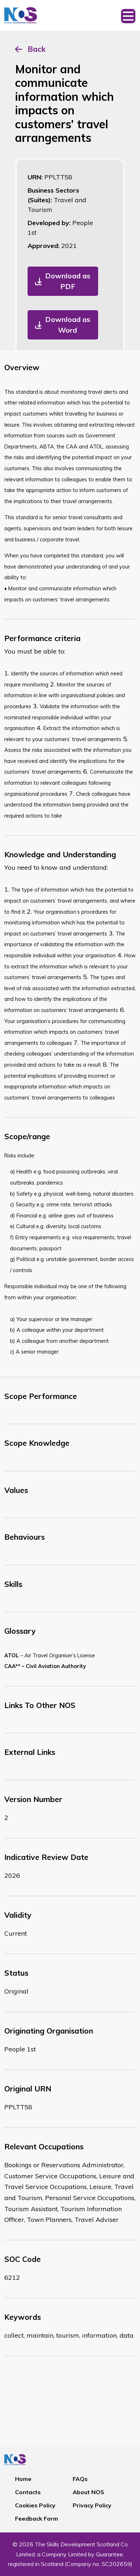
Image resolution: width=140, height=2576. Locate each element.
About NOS (88, 2492)
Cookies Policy (35, 2505)
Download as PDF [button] (67, 281)
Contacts (28, 2492)
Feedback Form (36, 2518)
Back (36, 49)
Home (23, 2478)
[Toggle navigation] (128, 15)
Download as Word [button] (67, 324)
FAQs (80, 2478)
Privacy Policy (92, 2505)
